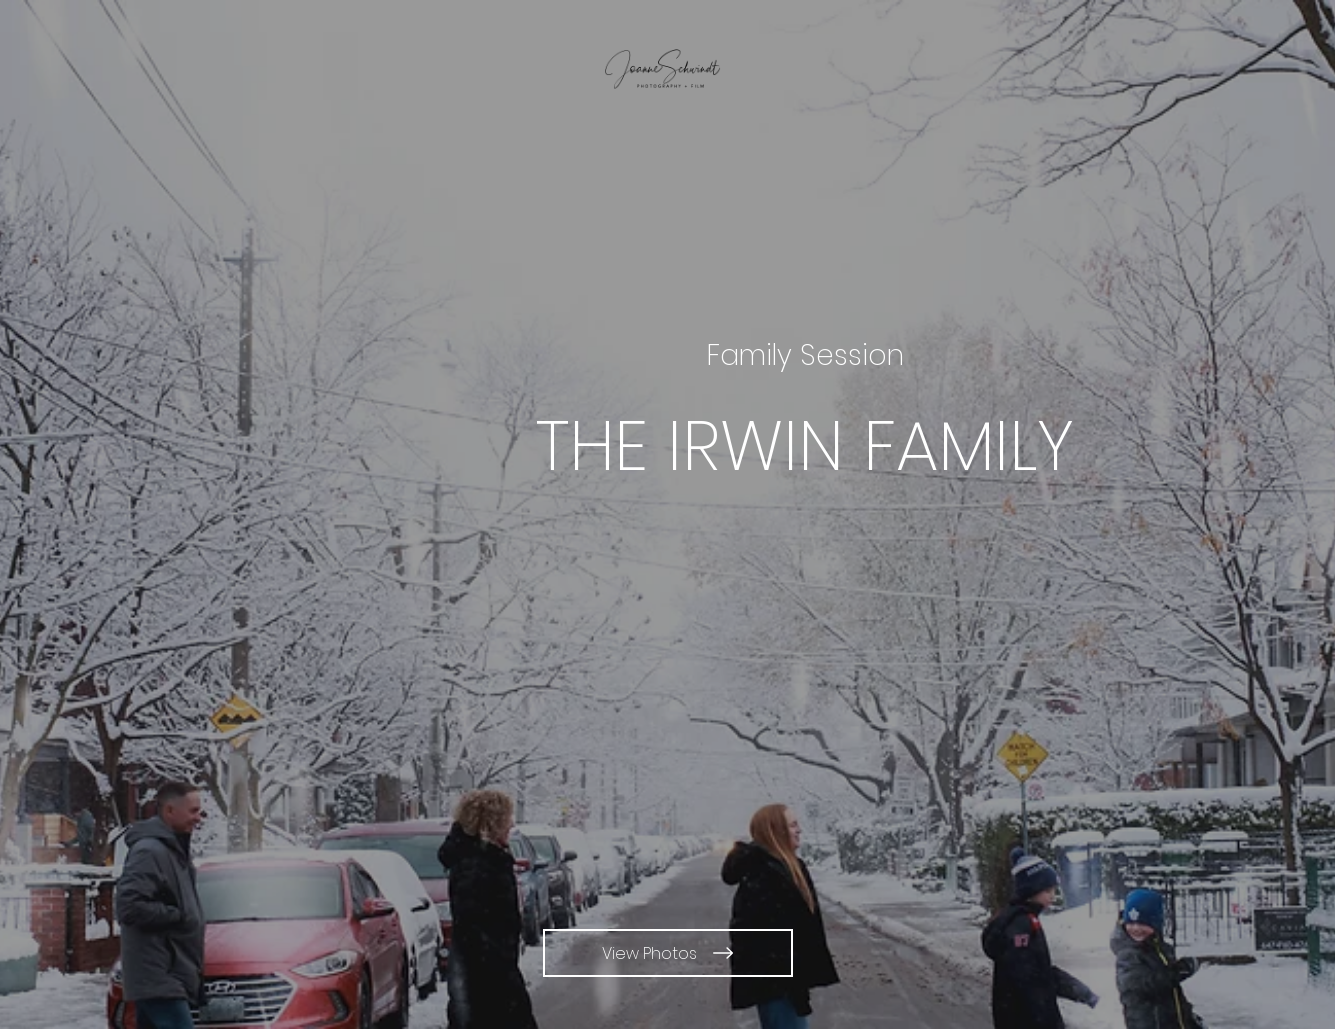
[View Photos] (668, 953)
